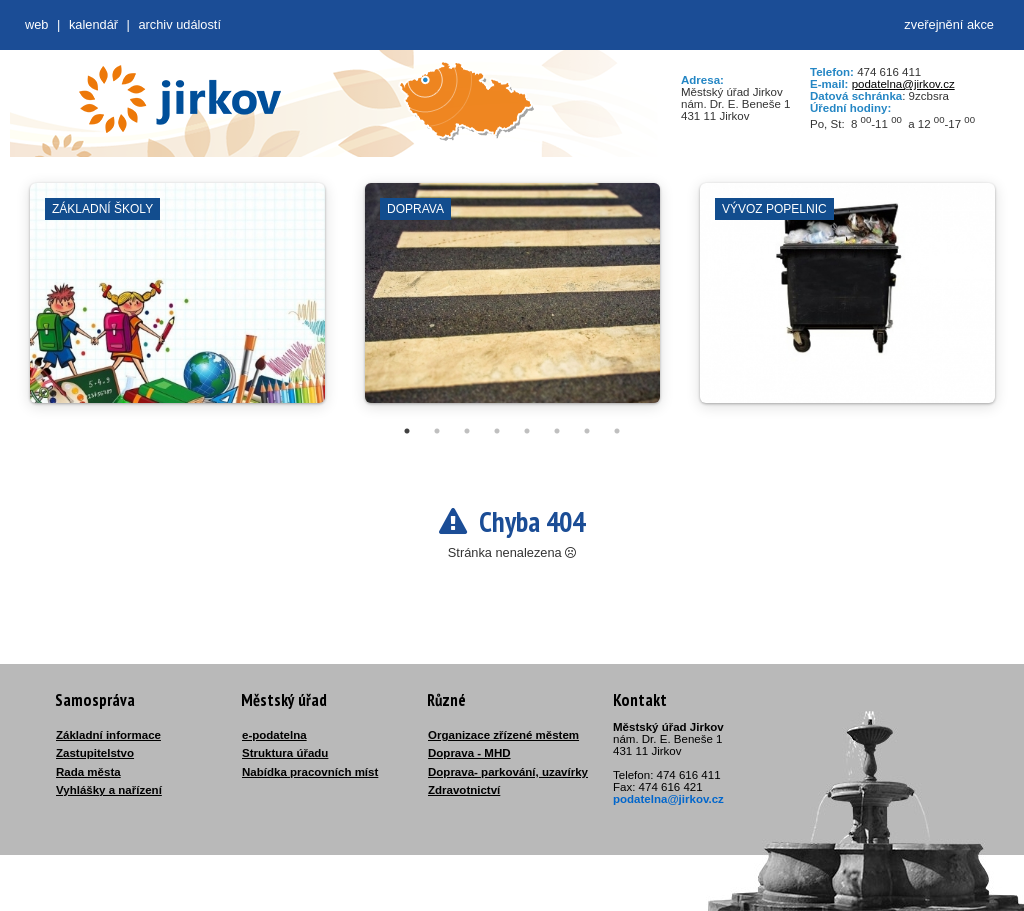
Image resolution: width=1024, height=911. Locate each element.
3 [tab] (467, 431)
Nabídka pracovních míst (310, 772)
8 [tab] (617, 431)
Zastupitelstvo (95, 753)
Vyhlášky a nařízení (109, 790)
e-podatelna (274, 735)
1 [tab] (407, 431)
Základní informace (108, 735)
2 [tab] (437, 431)
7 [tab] (587, 431)
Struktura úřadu (285, 753)
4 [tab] (497, 431)
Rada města (88, 772)
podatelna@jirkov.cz (903, 84)
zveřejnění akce (949, 24)
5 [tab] (527, 431)
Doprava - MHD (469, 753)
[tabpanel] (177, 303)
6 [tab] (557, 431)
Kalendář (93, 24)
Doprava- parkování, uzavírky (508, 772)
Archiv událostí (179, 24)
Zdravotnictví (464, 790)
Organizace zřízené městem (503, 735)
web (36, 24)
